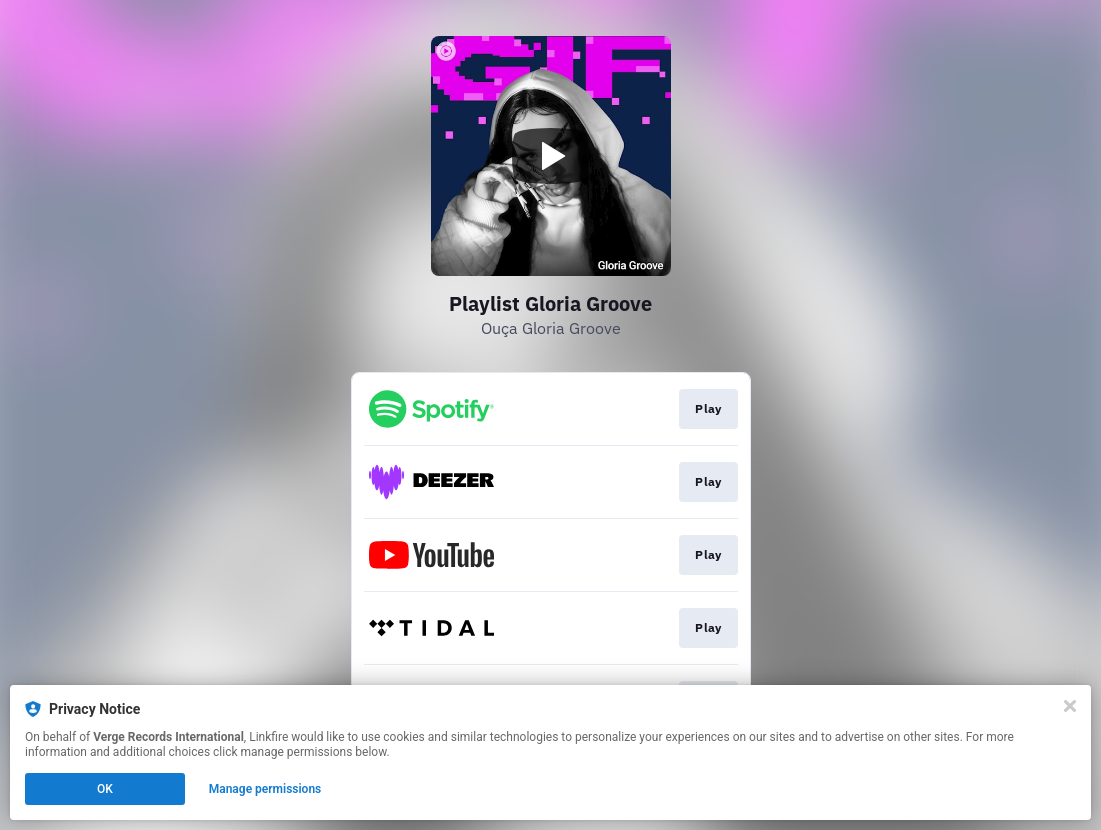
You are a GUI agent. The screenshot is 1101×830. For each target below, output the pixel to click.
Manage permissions (265, 789)
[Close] (1070, 706)
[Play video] (551, 156)
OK (105, 789)
